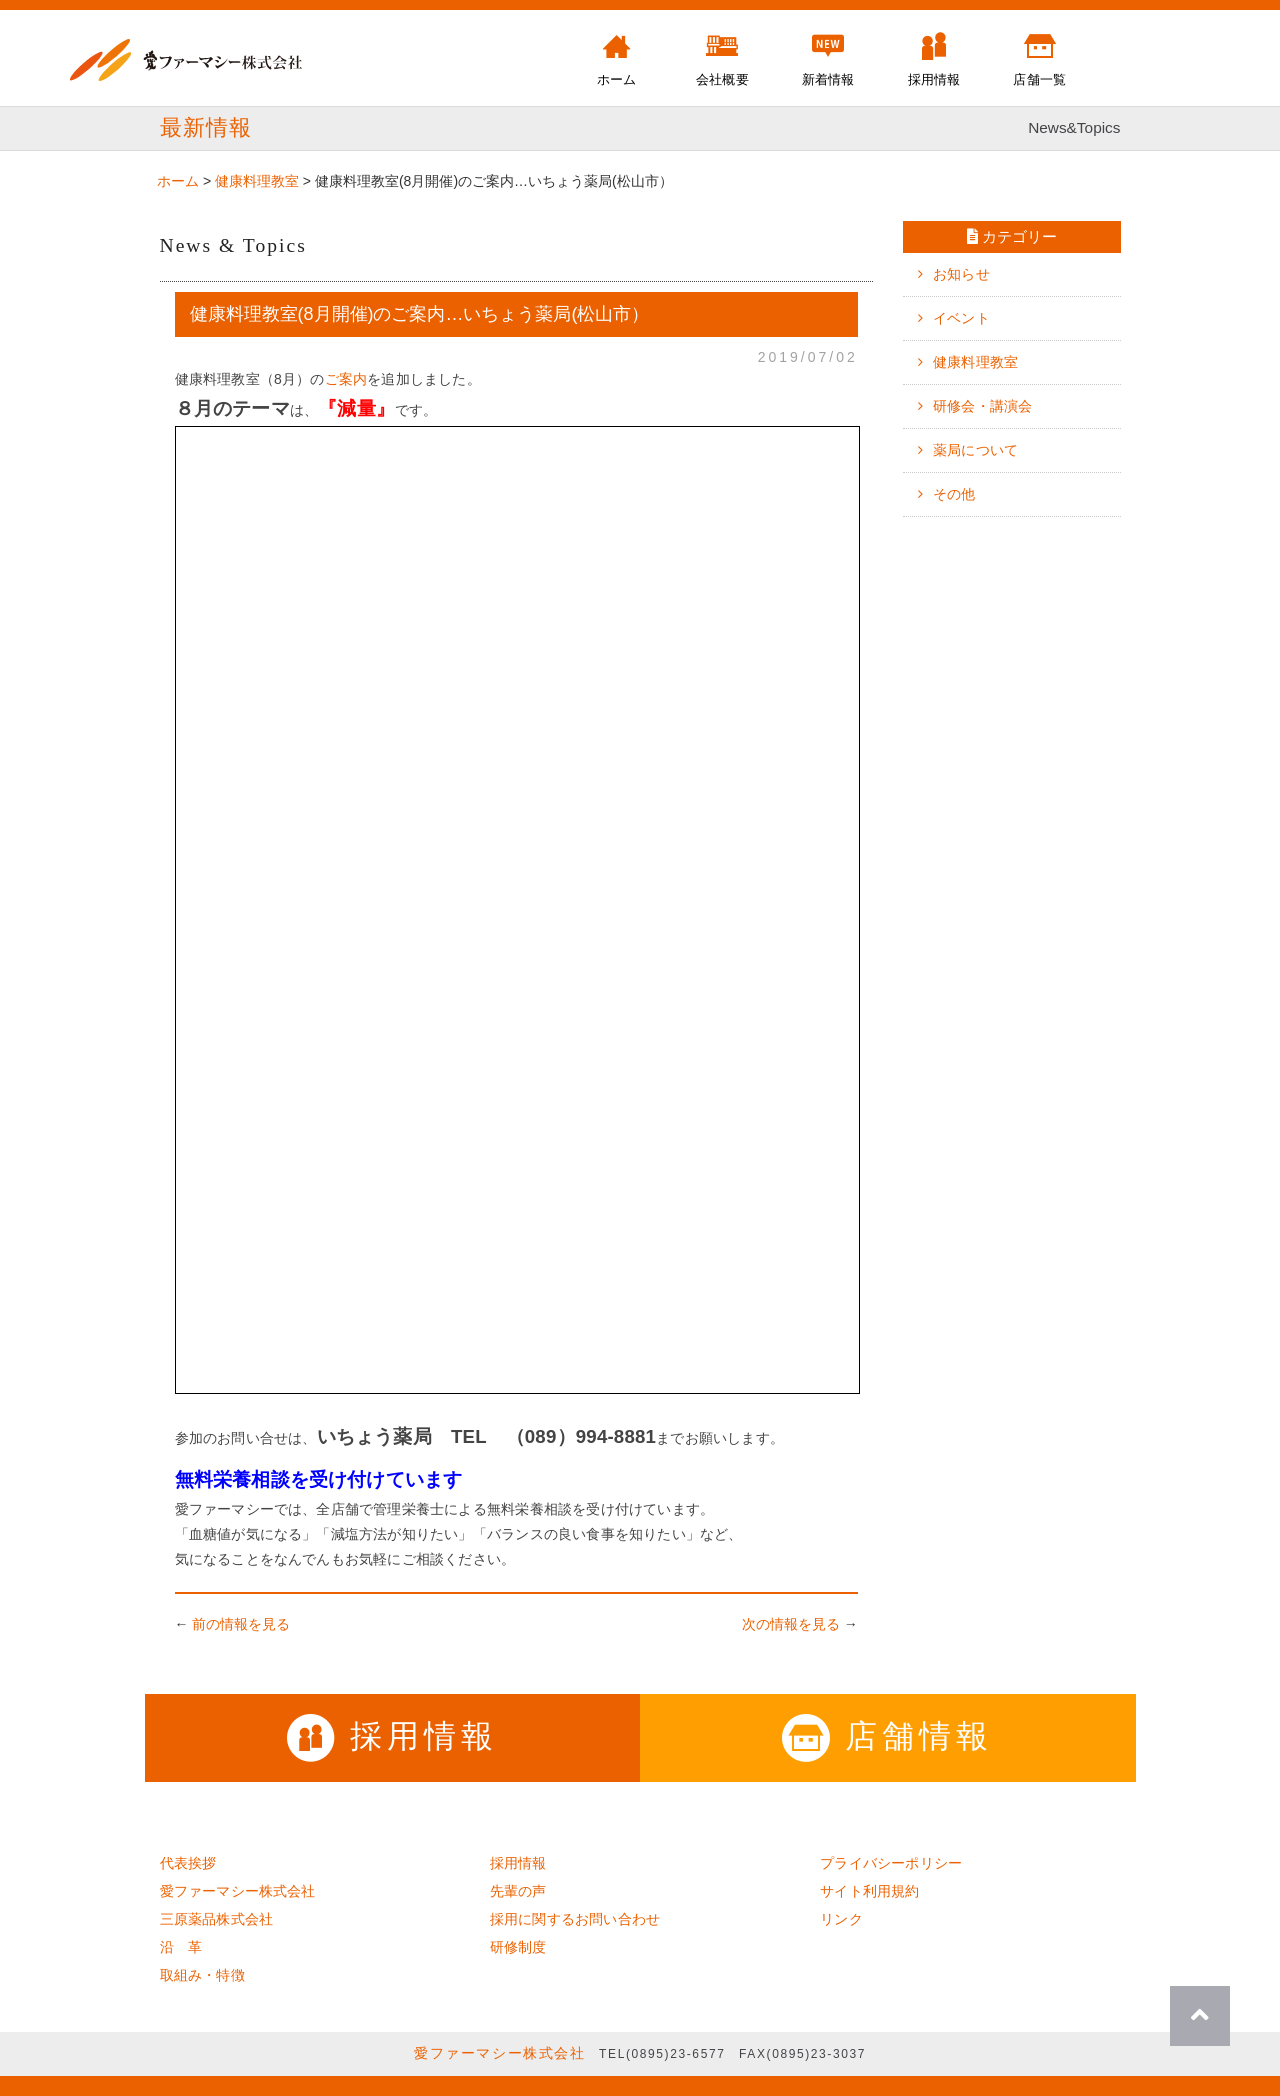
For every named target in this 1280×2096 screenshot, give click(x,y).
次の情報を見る (791, 1624)
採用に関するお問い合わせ (575, 1919)
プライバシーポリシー (891, 1863)
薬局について (975, 450)
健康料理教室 (975, 362)
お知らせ (961, 274)
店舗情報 (887, 1736)
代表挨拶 (188, 1863)
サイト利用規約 (869, 1891)
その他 (954, 494)
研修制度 (518, 1947)
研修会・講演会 (982, 406)
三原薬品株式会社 (217, 1919)
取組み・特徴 (202, 1975)
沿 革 (181, 1947)
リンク (841, 1919)
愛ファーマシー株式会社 (238, 1891)
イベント (961, 318)
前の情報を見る (241, 1624)
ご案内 (346, 379)
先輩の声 (518, 1891)
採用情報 (392, 1736)
